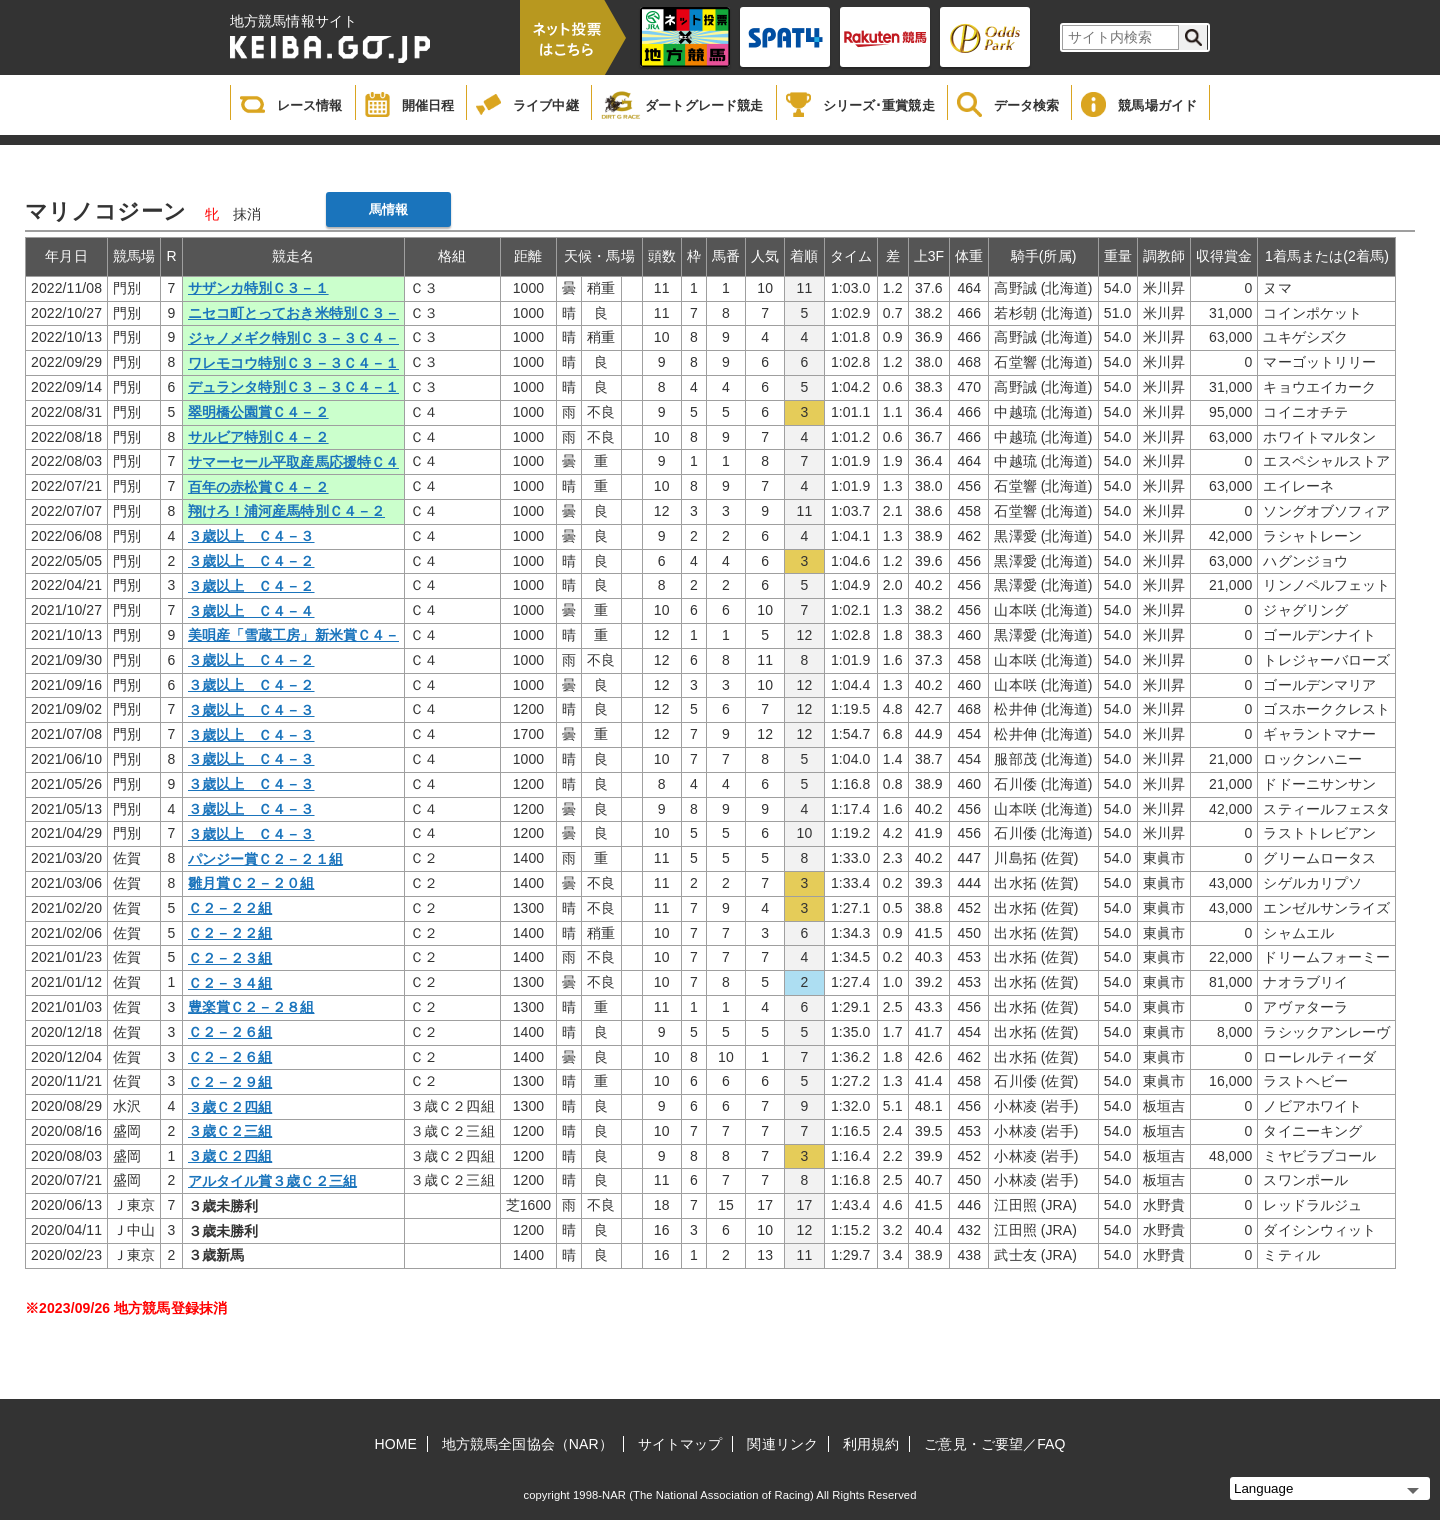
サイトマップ (680, 1444)
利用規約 (871, 1444)
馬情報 (388, 209)
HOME (396, 1444)
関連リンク (782, 1444)
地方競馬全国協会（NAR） (527, 1444)
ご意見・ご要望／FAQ (994, 1444)
